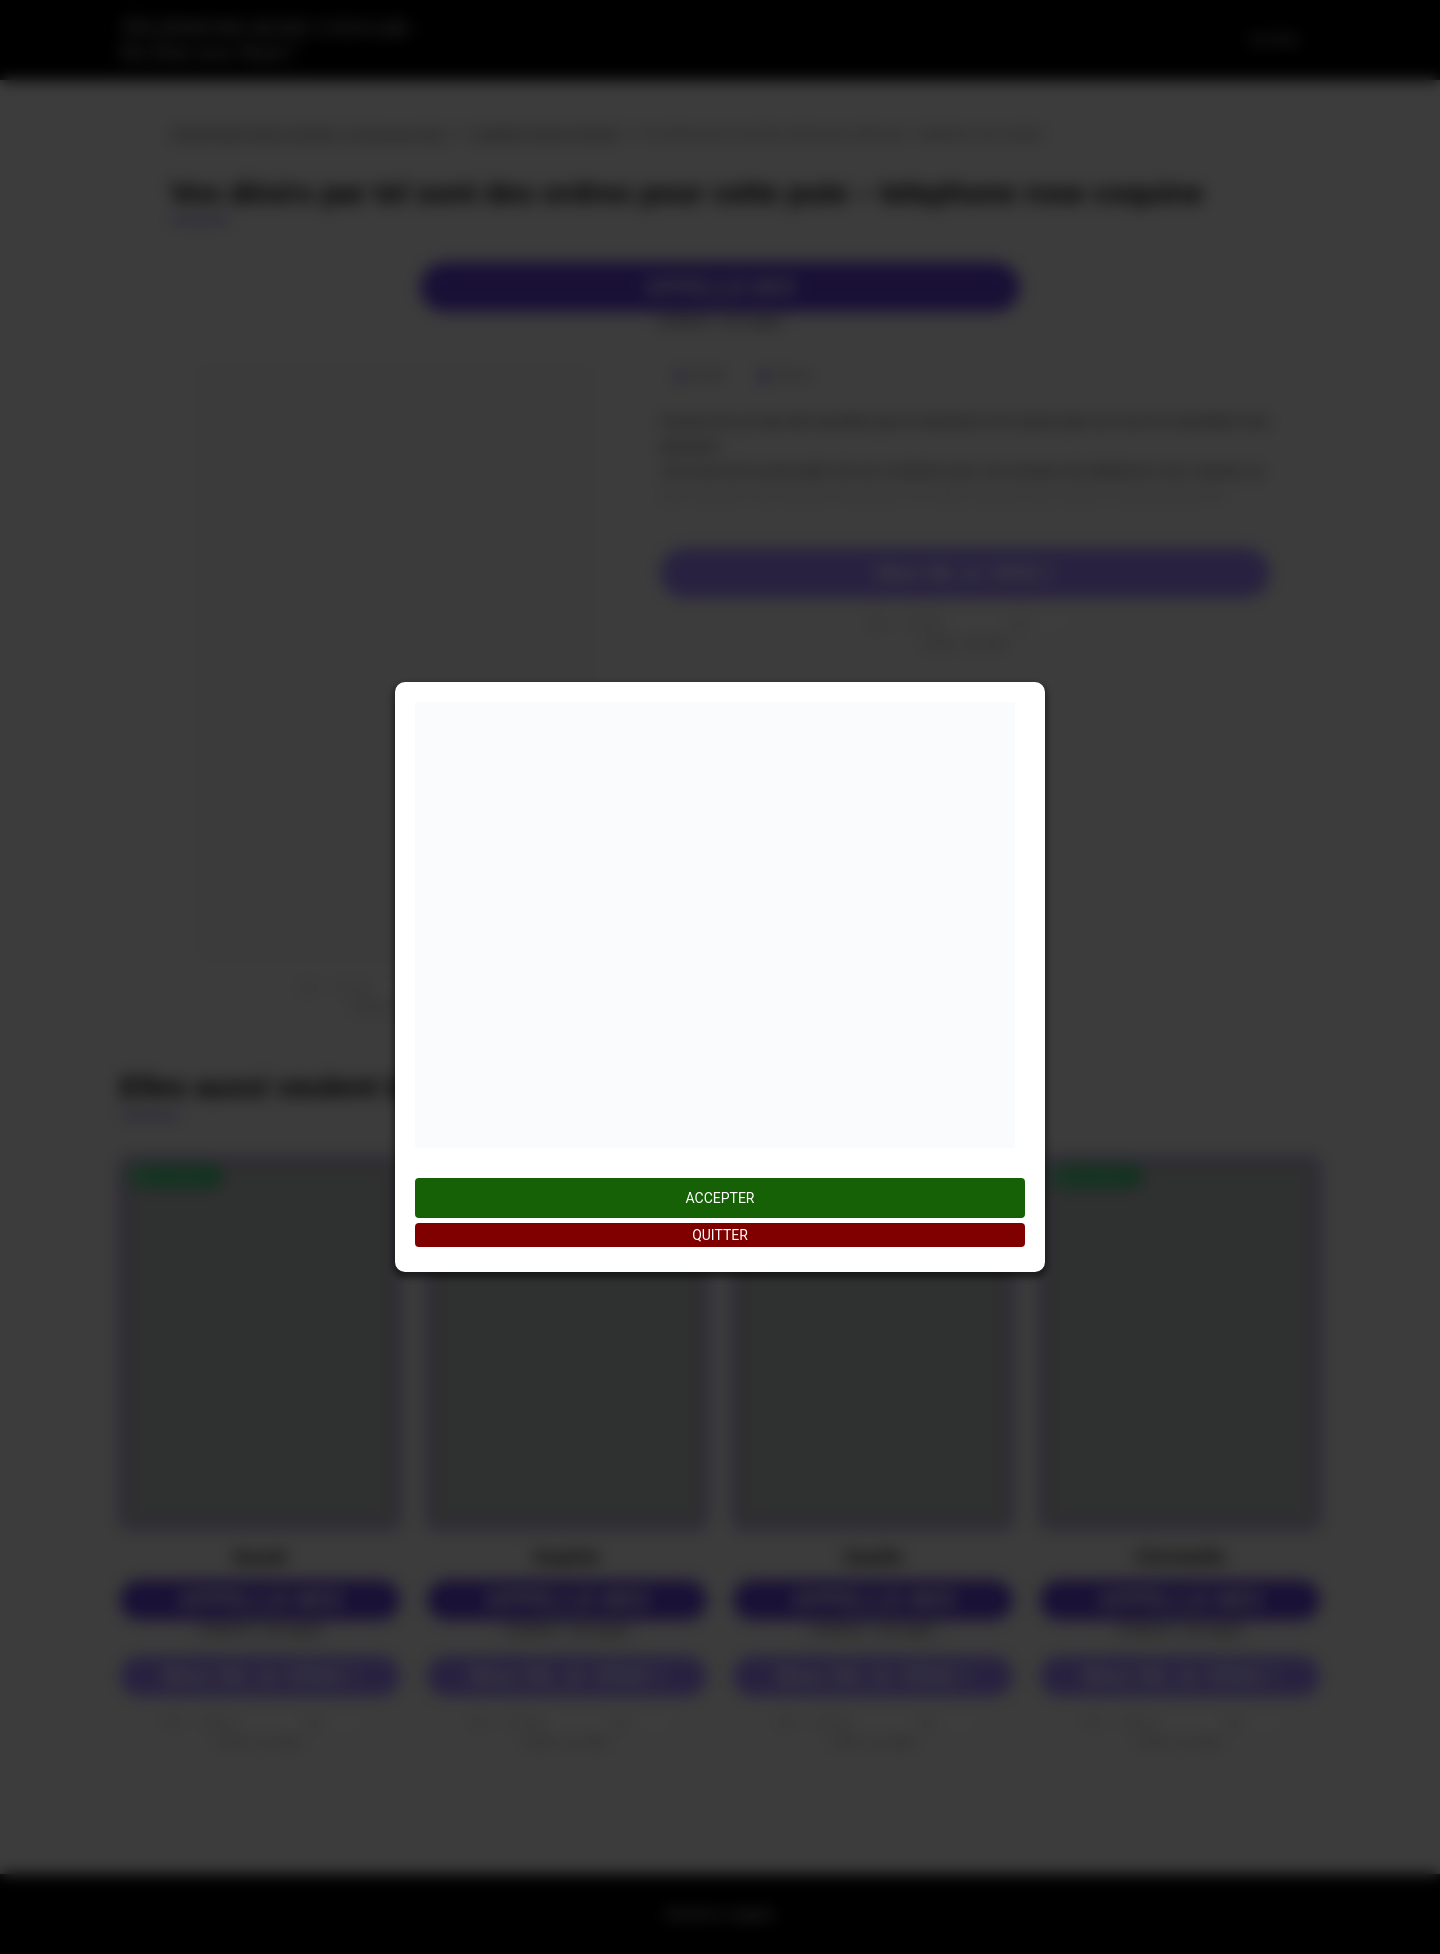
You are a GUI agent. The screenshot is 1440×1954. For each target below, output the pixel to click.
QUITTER (720, 1235)
